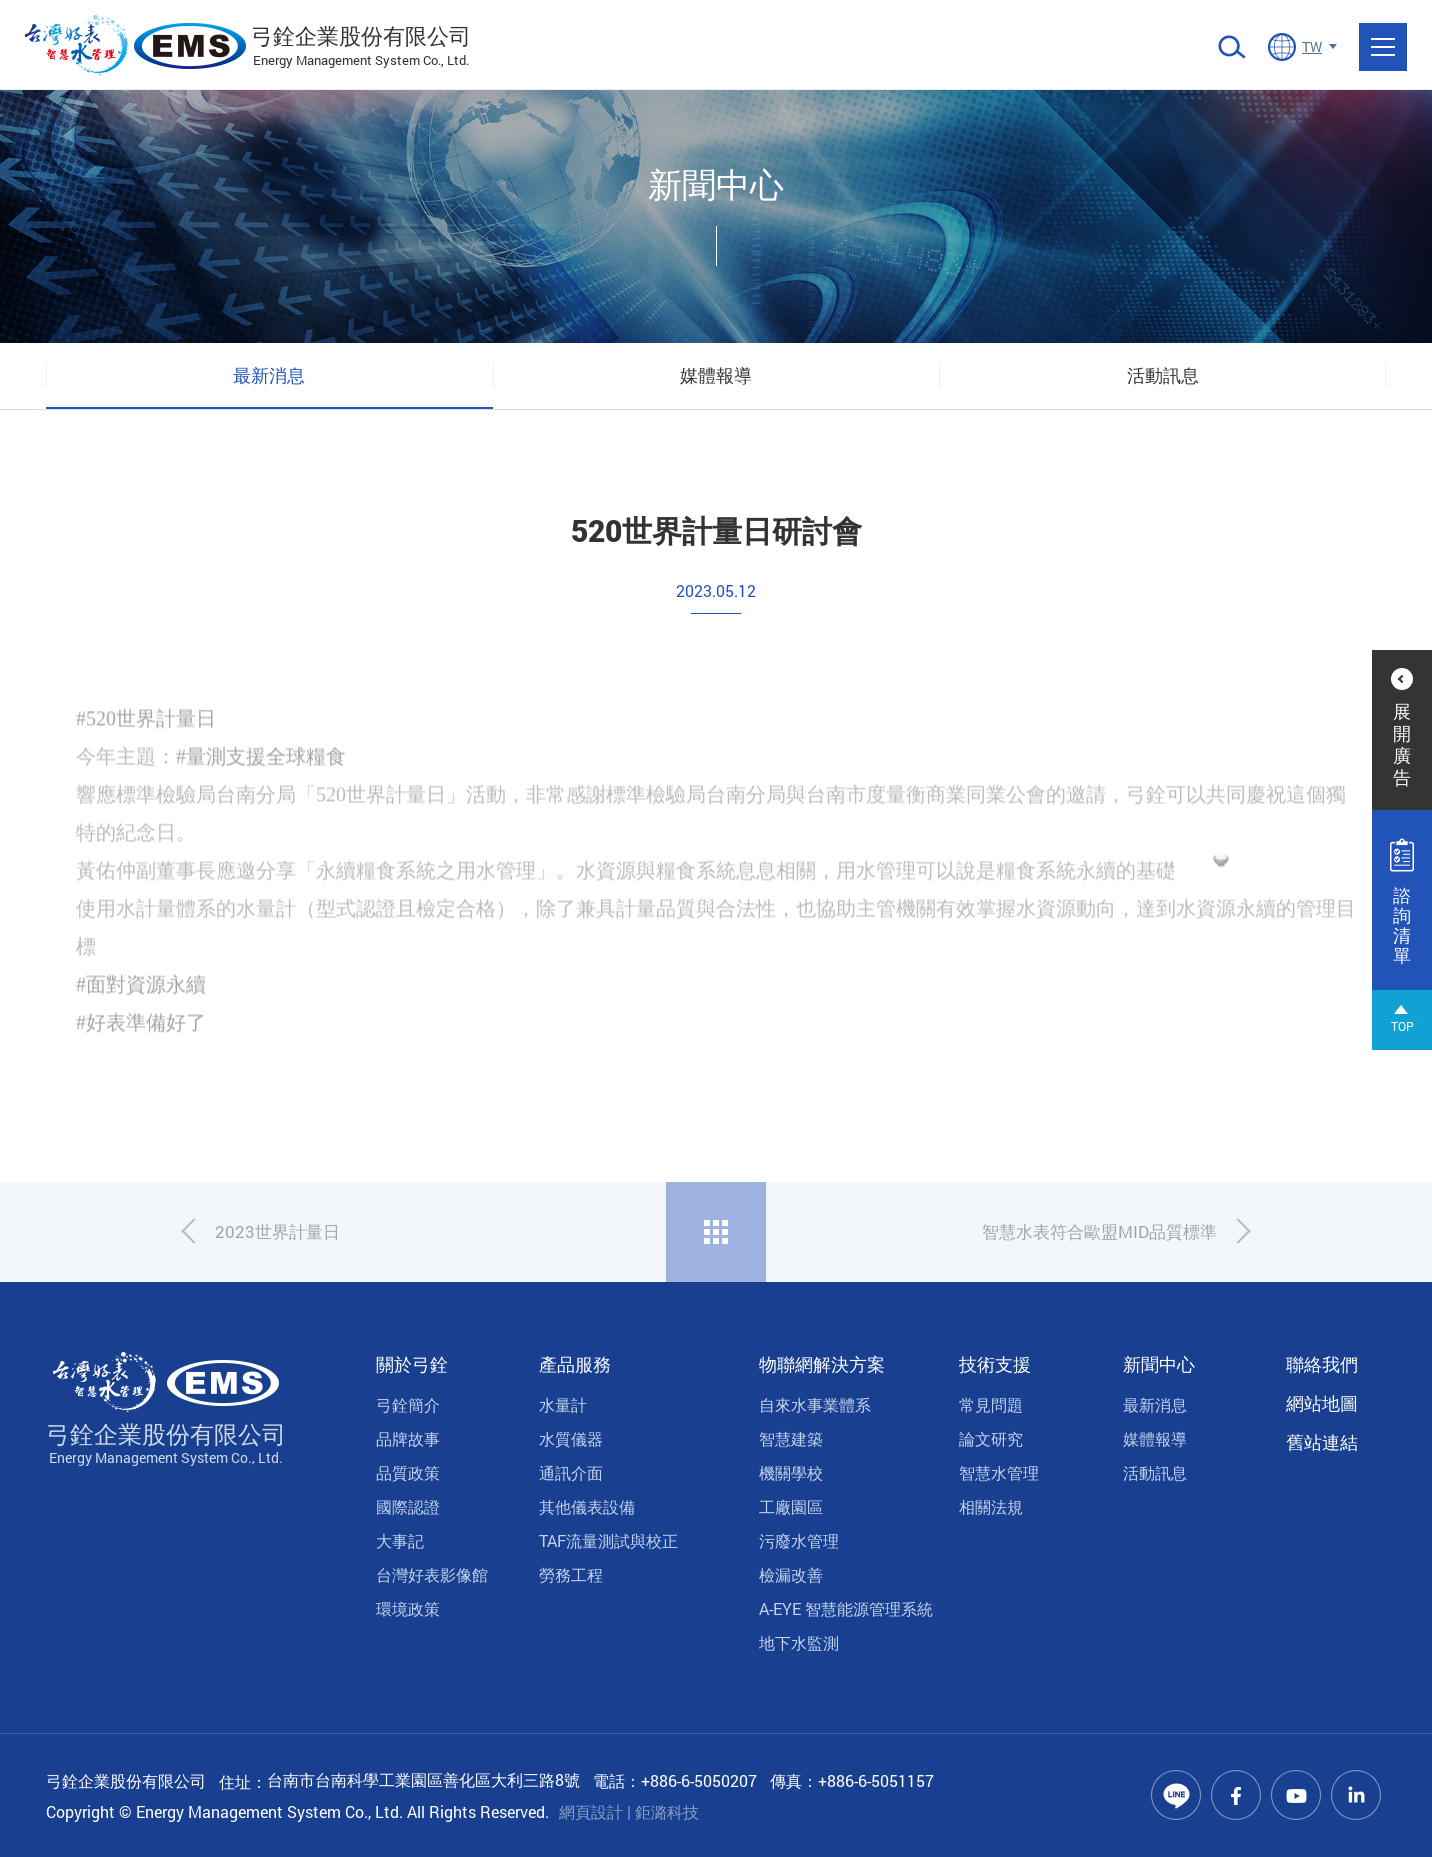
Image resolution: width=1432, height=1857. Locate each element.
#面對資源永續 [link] (141, 1012)
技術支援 (995, 1364)
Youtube (1296, 1795)
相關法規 (991, 1506)
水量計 (563, 1404)
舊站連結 (1322, 1442)
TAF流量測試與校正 (608, 1540)
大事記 (400, 1540)
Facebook (1236, 1795)
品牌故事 (408, 1438)
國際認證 (408, 1506)
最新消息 (269, 375)
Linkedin (1356, 1795)
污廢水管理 (799, 1540)
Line (1176, 1795)
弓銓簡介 (408, 1404)
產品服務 (575, 1364)
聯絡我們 (1322, 1364)
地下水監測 (799, 1642)
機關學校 (791, 1472)
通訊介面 (571, 1472)
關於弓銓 (412, 1364)
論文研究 (991, 1438)
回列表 (716, 1232)
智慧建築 (791, 1438)
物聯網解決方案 (822, 1364)
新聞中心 (1159, 1364)
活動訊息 (1163, 375)
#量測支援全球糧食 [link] (261, 784)
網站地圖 (1322, 1403)
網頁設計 (591, 1811)
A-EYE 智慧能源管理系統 (846, 1608)
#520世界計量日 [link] (146, 746)
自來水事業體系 (815, 1404)
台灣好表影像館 (432, 1574)
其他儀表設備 (587, 1506)
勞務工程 (571, 1574)
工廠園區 (791, 1506)
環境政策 (408, 1608)
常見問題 (991, 1404)
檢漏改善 (791, 1574)
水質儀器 (571, 1438)
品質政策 (408, 1472)
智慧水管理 (999, 1472)
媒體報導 (716, 375)
